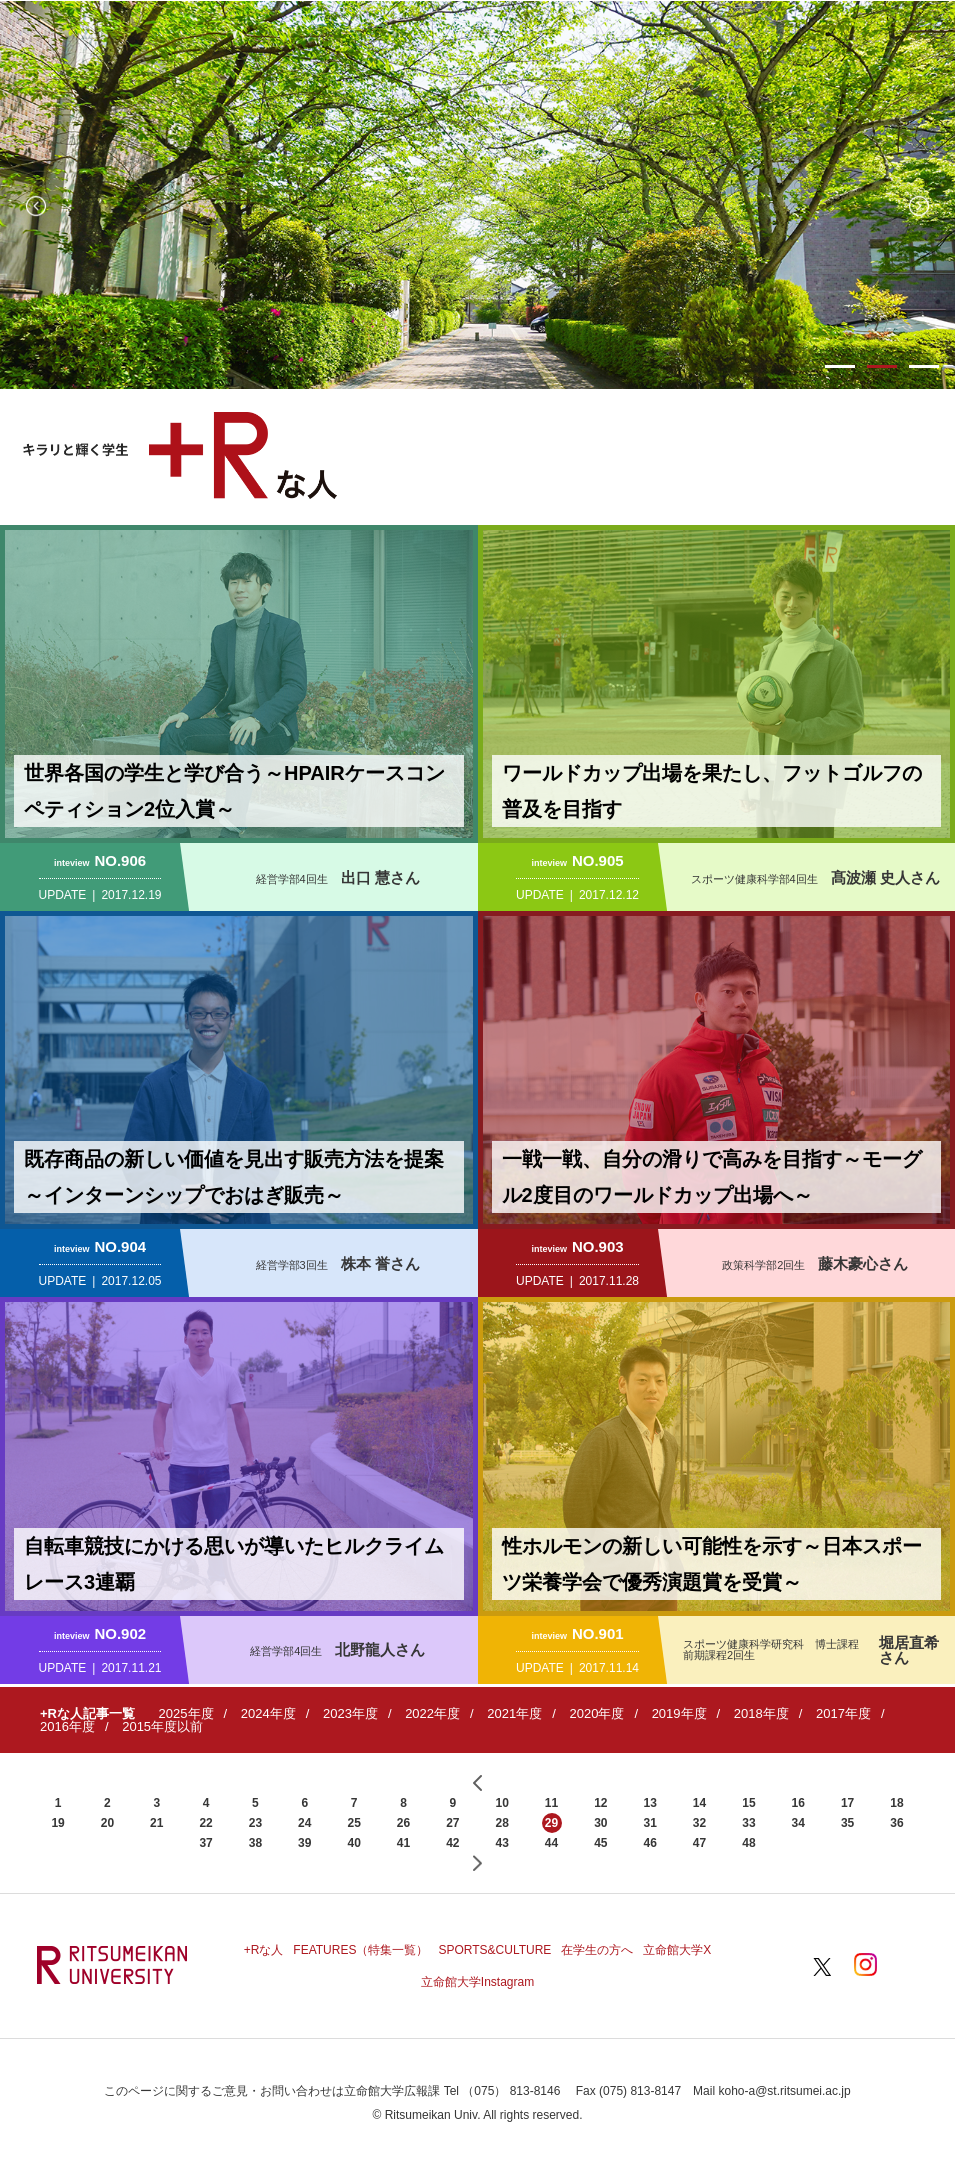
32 (699, 1823)
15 (748, 1803)
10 (501, 1803)
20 (107, 1823)
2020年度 (596, 1713)
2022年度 (432, 1713)
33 (748, 1823)
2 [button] (882, 366)
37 (205, 1843)
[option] (477, 195)
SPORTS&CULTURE (494, 1950)
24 (304, 1823)
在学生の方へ (597, 1950)
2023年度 (350, 1713)
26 (403, 1823)
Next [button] (919, 206)
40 (353, 1843)
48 (748, 1843)
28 (501, 1823)
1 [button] (840, 366)
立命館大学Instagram (477, 1982)
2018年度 (761, 1713)
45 (600, 1843)
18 (896, 1803)
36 (896, 1823)
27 (452, 1823)
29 (551, 1823)
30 (600, 1823)
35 (847, 1823)
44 (551, 1843)
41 (403, 1843)
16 (798, 1803)
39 (304, 1843)
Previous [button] (36, 206)
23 (255, 1823)
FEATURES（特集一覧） (360, 1950)
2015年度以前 (162, 1726)
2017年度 (843, 1713)
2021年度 (514, 1713)
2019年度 (679, 1713)
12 (600, 1803)
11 (551, 1803)
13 (650, 1803)
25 (353, 1823)
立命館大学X (677, 1950)
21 (156, 1823)
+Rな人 (264, 1950)
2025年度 (186, 1713)
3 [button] (924, 366)
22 (205, 1823)
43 (501, 1843)
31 (650, 1823)
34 (798, 1823)
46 (650, 1843)
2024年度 (268, 1713)
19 (57, 1823)
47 (699, 1843)
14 (699, 1803)
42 (452, 1843)
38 (255, 1843)
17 (847, 1803)
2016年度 (67, 1726)
